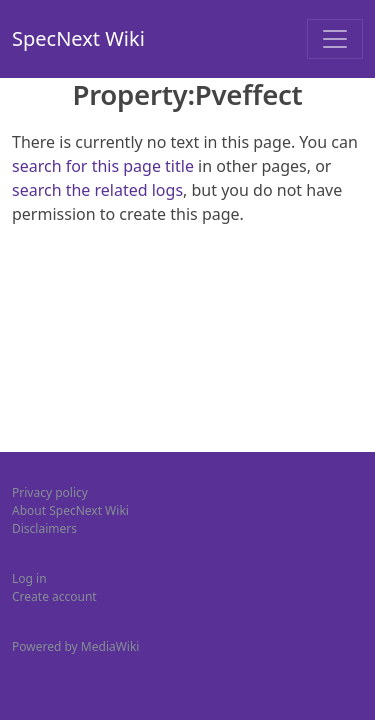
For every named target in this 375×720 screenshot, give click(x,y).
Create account (54, 596)
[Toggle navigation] (335, 39)
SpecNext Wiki (78, 38)
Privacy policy (50, 492)
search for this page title (103, 166)
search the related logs (97, 190)
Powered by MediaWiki (75, 646)
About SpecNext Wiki (70, 510)
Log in (29, 578)
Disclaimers (44, 528)
